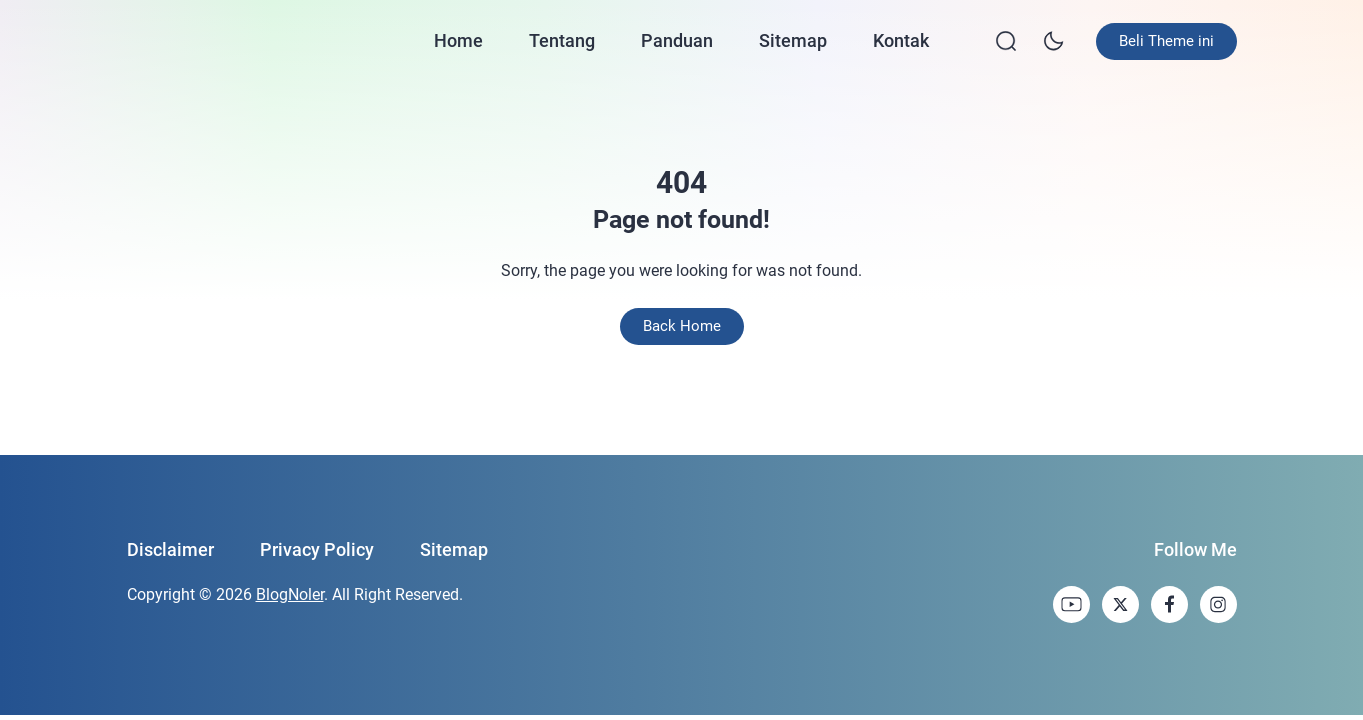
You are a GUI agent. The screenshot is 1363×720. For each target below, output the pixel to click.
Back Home (682, 326)
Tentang (562, 40)
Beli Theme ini (1166, 41)
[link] (1071, 604)
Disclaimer (170, 549)
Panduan (677, 40)
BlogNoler (290, 594)
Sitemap (793, 40)
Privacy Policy (317, 549)
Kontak (901, 40)
